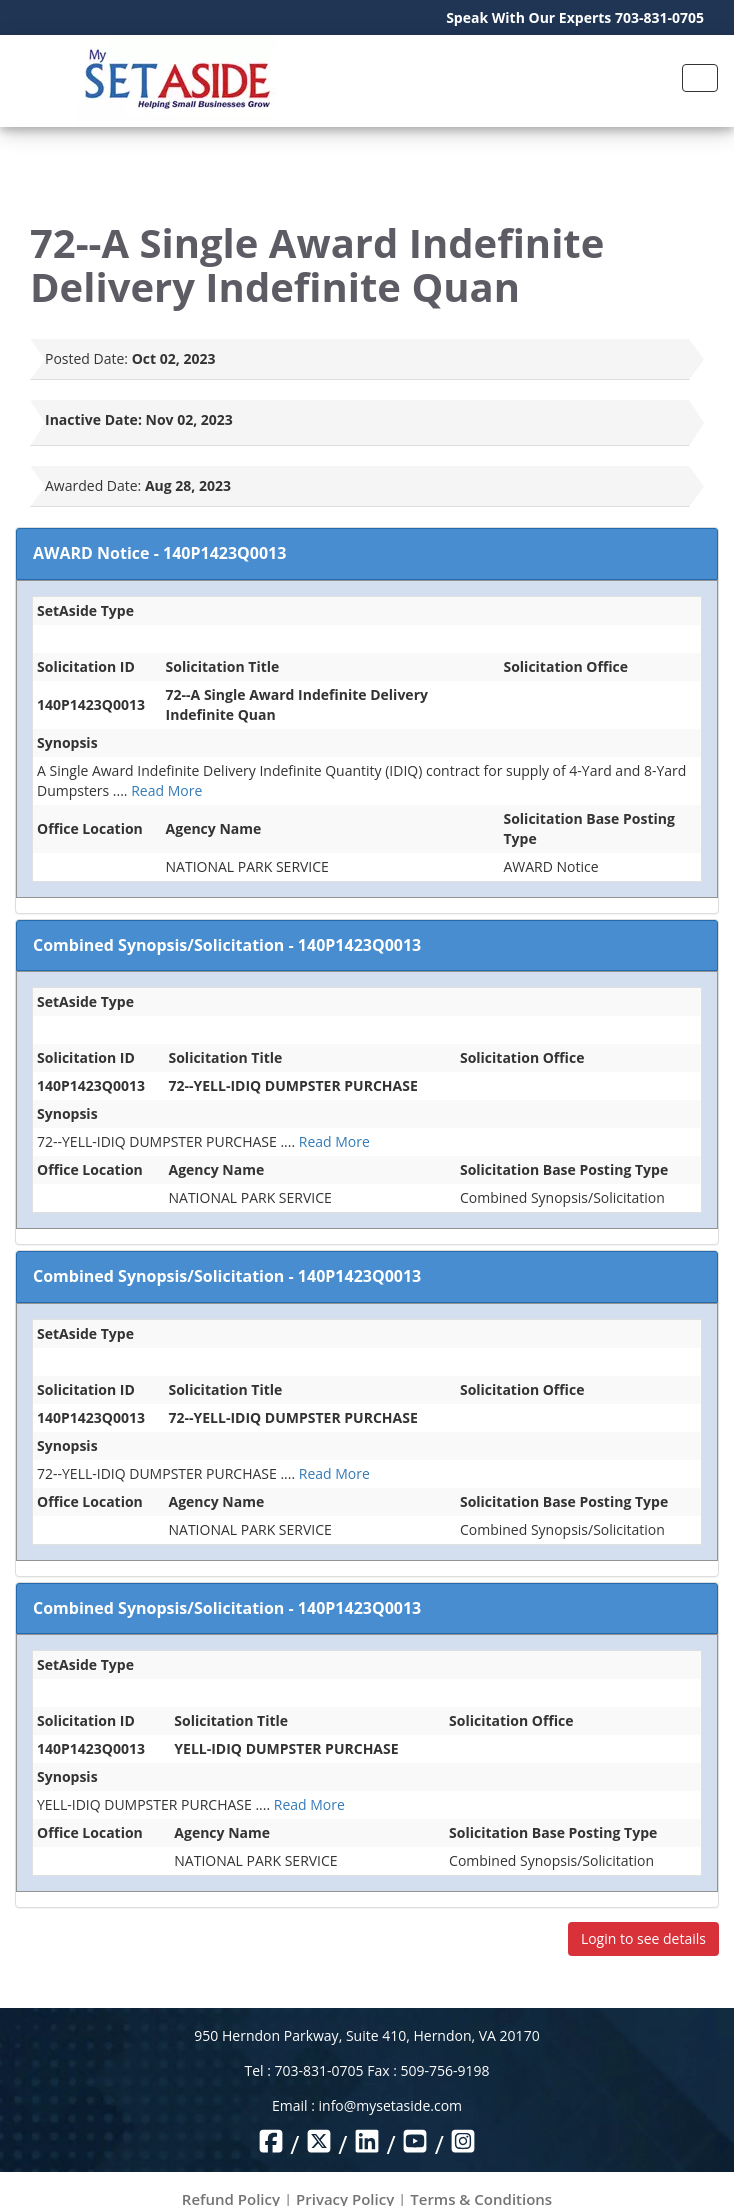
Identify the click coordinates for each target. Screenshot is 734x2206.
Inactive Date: (93, 419)
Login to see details (643, 1938)
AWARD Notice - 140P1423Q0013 (159, 553)
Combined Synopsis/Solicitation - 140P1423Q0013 (227, 945)
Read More (166, 790)
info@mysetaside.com (390, 2105)
